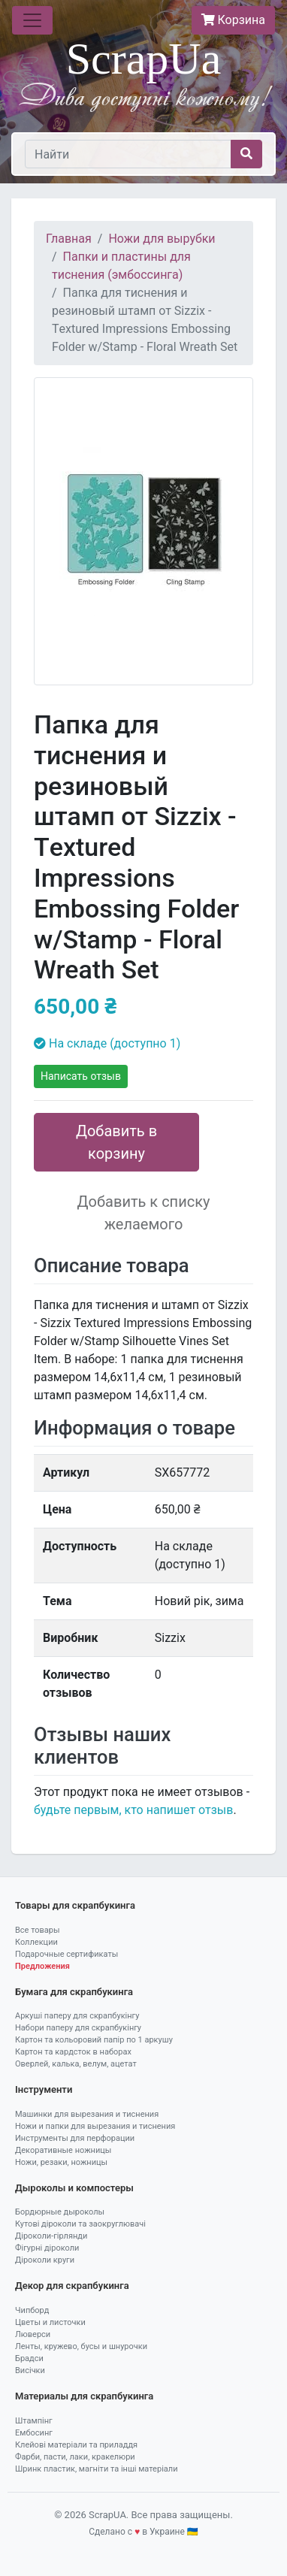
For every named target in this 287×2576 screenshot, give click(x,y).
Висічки (30, 2370)
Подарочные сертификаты (66, 1954)
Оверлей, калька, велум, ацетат (76, 2064)
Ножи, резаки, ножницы (61, 2162)
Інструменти (43, 2089)
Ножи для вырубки (161, 238)
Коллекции (36, 1942)
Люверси (32, 2334)
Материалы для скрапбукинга (84, 2396)
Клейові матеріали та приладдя (76, 2445)
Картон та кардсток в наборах (73, 2052)
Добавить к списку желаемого (143, 1213)
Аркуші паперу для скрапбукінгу (77, 2016)
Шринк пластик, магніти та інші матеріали (96, 2469)
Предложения (42, 1966)
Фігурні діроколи (47, 2248)
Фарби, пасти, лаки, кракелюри (75, 2457)
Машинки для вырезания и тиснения (87, 2114)
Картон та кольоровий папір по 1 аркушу (94, 2040)
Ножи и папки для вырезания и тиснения (95, 2126)
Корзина (233, 20)
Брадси (29, 2358)
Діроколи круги (44, 2260)
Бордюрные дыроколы (59, 2212)
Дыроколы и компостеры (74, 2188)
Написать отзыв (81, 1076)
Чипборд (32, 2310)
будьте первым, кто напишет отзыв (133, 1810)
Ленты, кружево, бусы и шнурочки (81, 2346)
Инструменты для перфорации (74, 2138)
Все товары (37, 1930)
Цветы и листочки (50, 2322)
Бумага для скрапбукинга (74, 1991)
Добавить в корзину (116, 1142)
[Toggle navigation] (32, 20)
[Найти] (128, 154)
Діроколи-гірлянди (51, 2236)
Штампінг (34, 2421)
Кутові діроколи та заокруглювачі (80, 2224)
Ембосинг (34, 2433)
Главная (69, 238)
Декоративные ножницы (63, 2150)
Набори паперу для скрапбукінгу (78, 2028)
